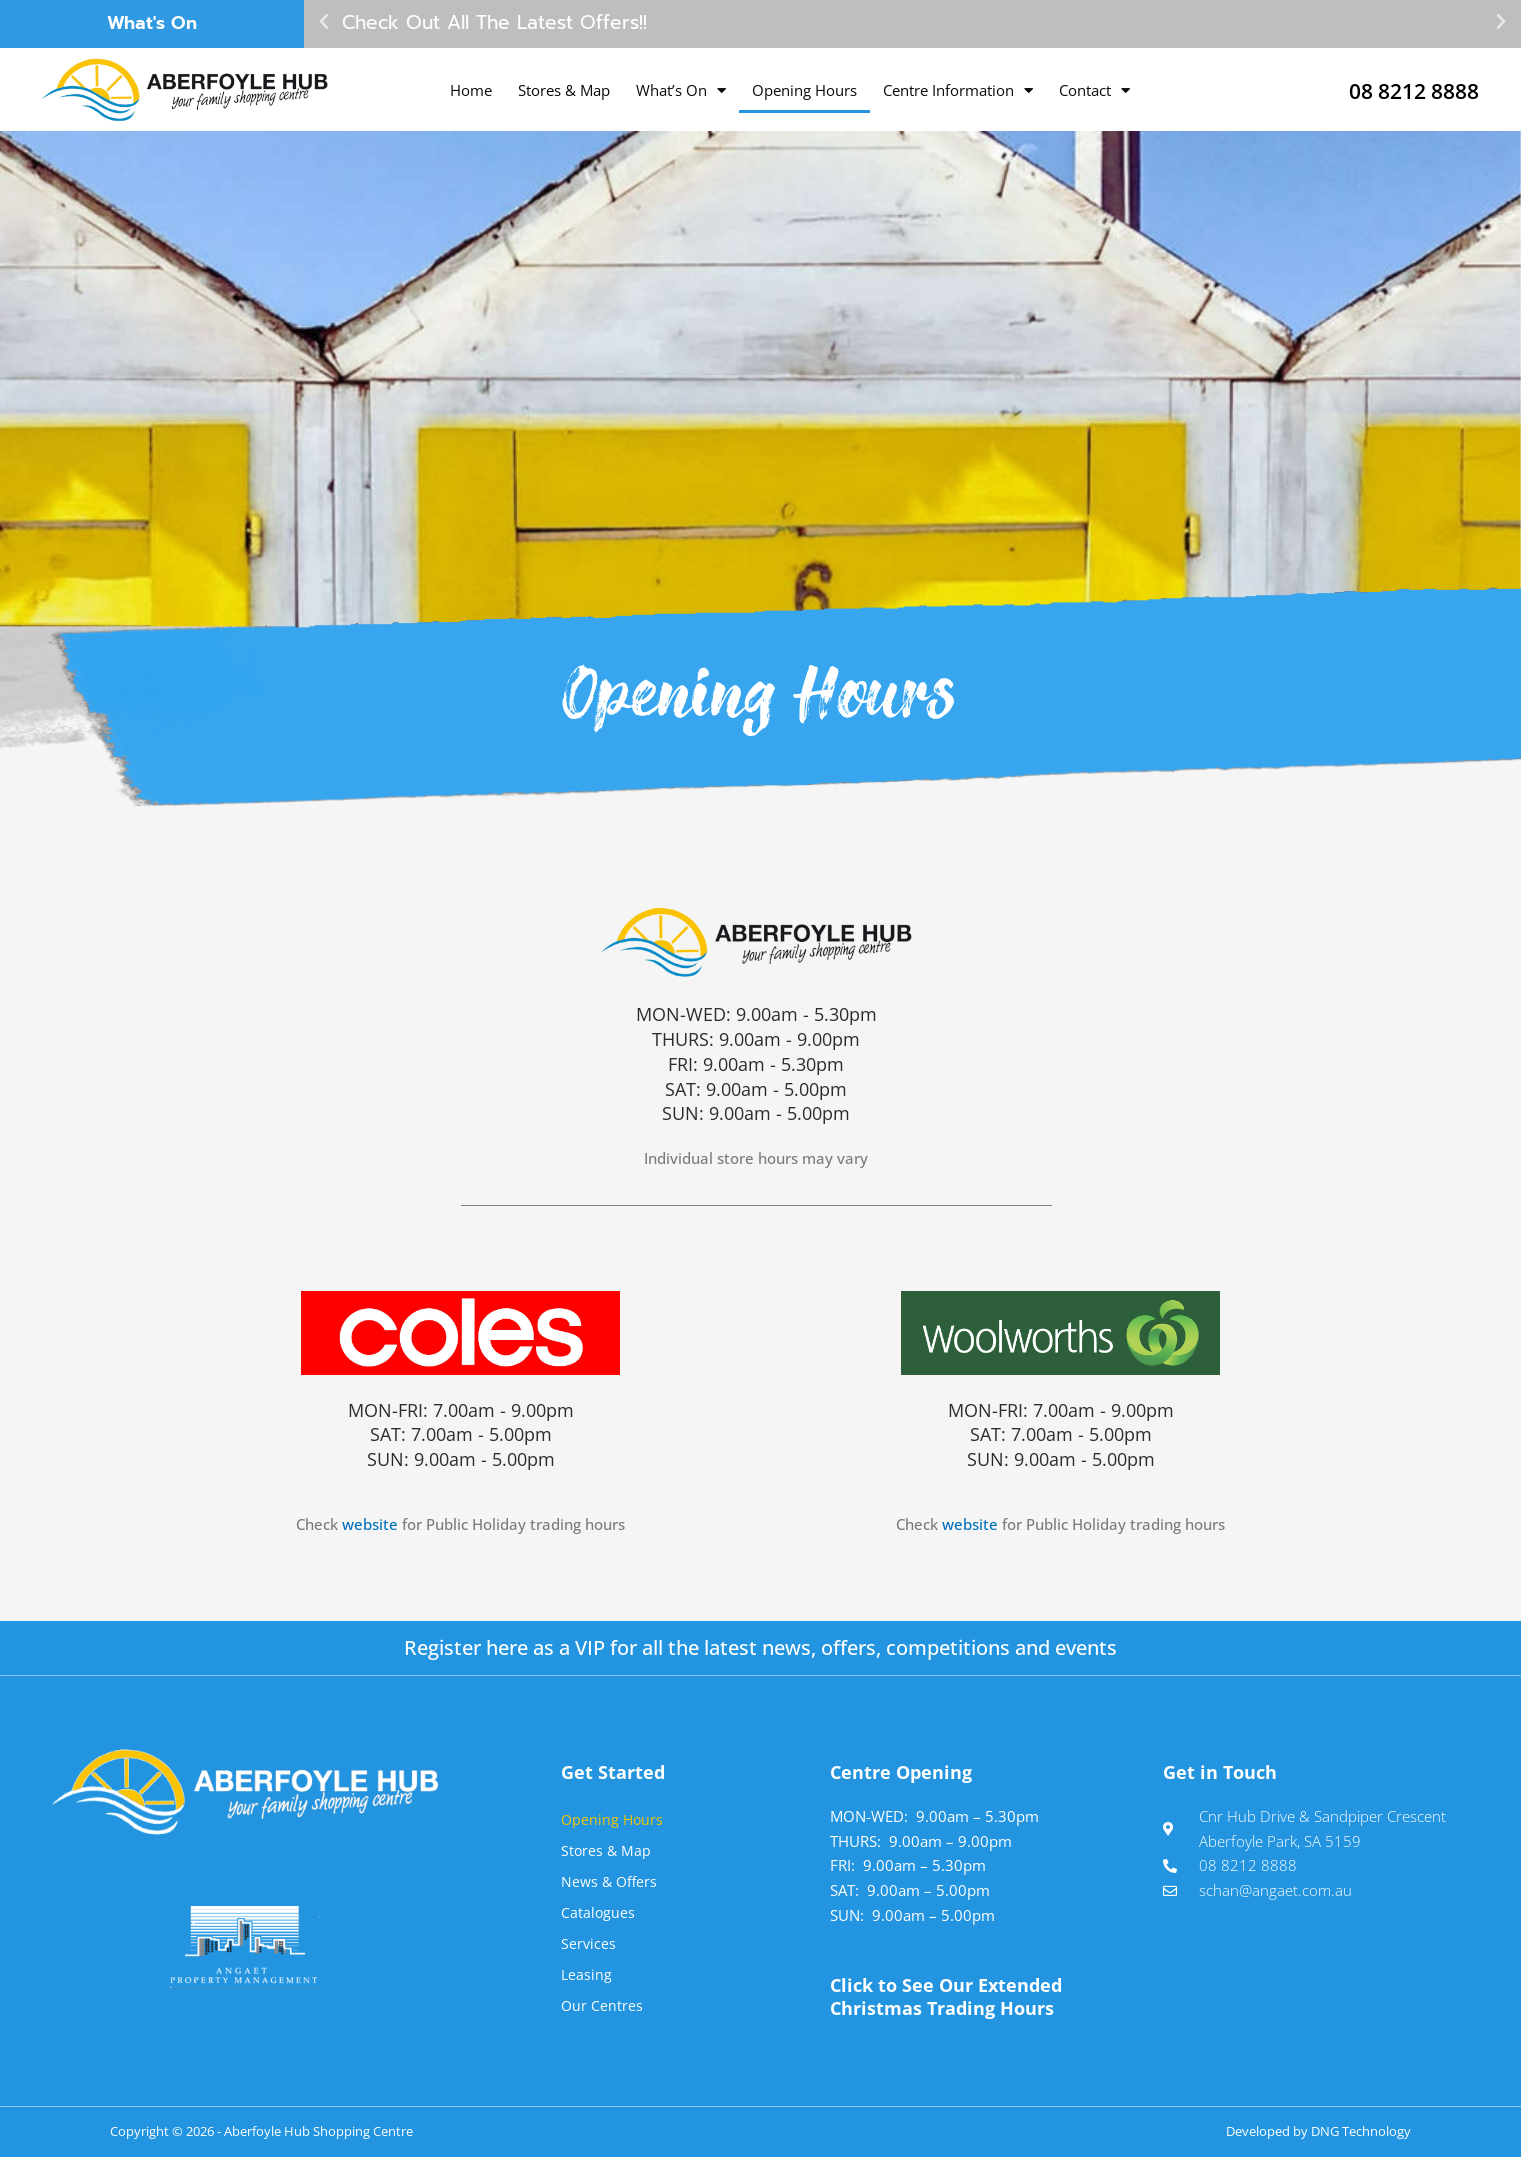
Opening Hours (804, 90)
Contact (1094, 90)
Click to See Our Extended (946, 1996)
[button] (324, 22)
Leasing (587, 1974)
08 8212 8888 (1397, 89)
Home (471, 90)
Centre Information (958, 90)
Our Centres (602, 2005)
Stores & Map (564, 90)
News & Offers (611, 1881)
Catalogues (598, 1912)
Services (589, 1943)
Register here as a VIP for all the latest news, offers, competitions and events (760, 1647)
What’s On (681, 90)
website (370, 1524)
